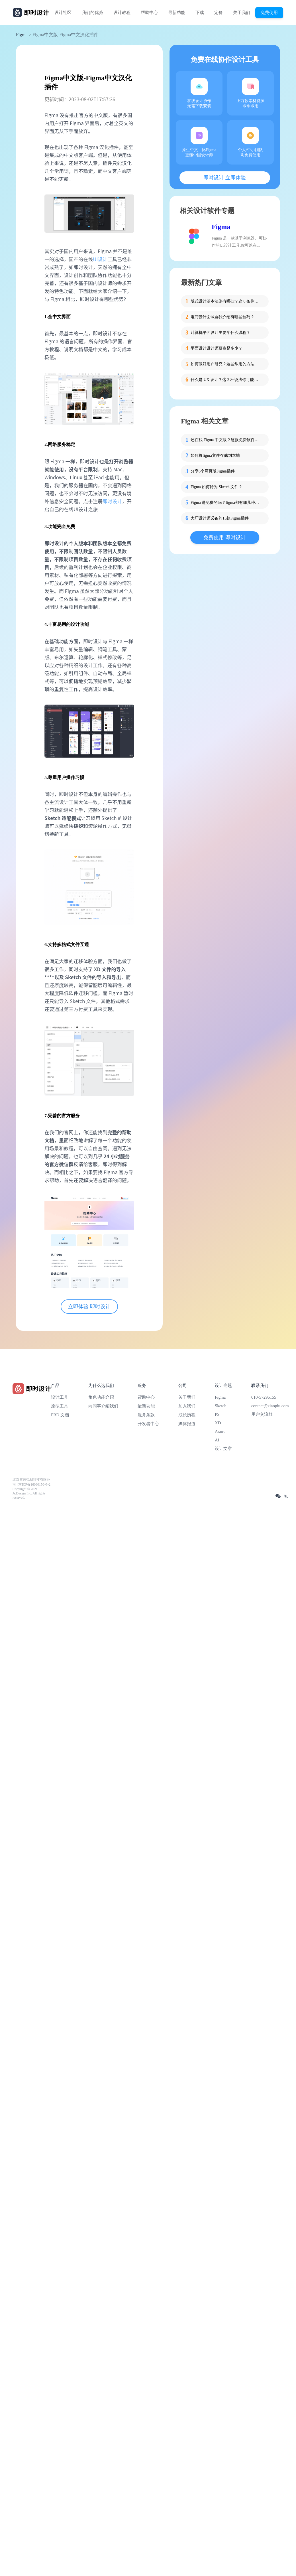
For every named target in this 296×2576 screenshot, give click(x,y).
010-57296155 (263, 1397)
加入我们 (186, 1406)
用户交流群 (262, 1414)
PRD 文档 (60, 1415)
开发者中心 (148, 1423)
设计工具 (59, 1397)
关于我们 (241, 12)
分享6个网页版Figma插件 (213, 471)
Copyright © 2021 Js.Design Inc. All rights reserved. (29, 1493)
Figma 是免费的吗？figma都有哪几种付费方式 (226, 502)
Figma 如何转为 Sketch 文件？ (216, 487)
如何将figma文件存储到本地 (215, 455)
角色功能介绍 (101, 1397)
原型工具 (59, 1406)
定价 (218, 12)
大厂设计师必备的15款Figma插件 (220, 518)
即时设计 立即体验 (224, 177)
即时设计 (112, 501)
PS (217, 1414)
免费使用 (269, 12)
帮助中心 (149, 12)
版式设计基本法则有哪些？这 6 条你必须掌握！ (226, 301)
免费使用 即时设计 (224, 537)
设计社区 (63, 12)
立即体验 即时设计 (89, 1306)
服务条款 (146, 1415)
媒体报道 (186, 1423)
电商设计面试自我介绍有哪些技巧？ (222, 317)
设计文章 (223, 1448)
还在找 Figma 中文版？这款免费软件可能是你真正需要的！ (226, 440)
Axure (220, 1431)
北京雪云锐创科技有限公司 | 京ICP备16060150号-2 (31, 1482)
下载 (199, 12)
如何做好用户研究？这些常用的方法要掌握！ (226, 364)
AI (217, 1440)
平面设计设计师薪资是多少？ (216, 348)
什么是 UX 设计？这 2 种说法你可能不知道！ (226, 380)
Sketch (220, 1405)
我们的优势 (92, 12)
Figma (22, 34)
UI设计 (100, 259)
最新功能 (176, 12)
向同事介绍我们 (103, 1406)
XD (218, 1423)
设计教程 (121, 12)
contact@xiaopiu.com (270, 1405)
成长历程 (186, 1415)
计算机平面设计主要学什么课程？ (220, 332)
